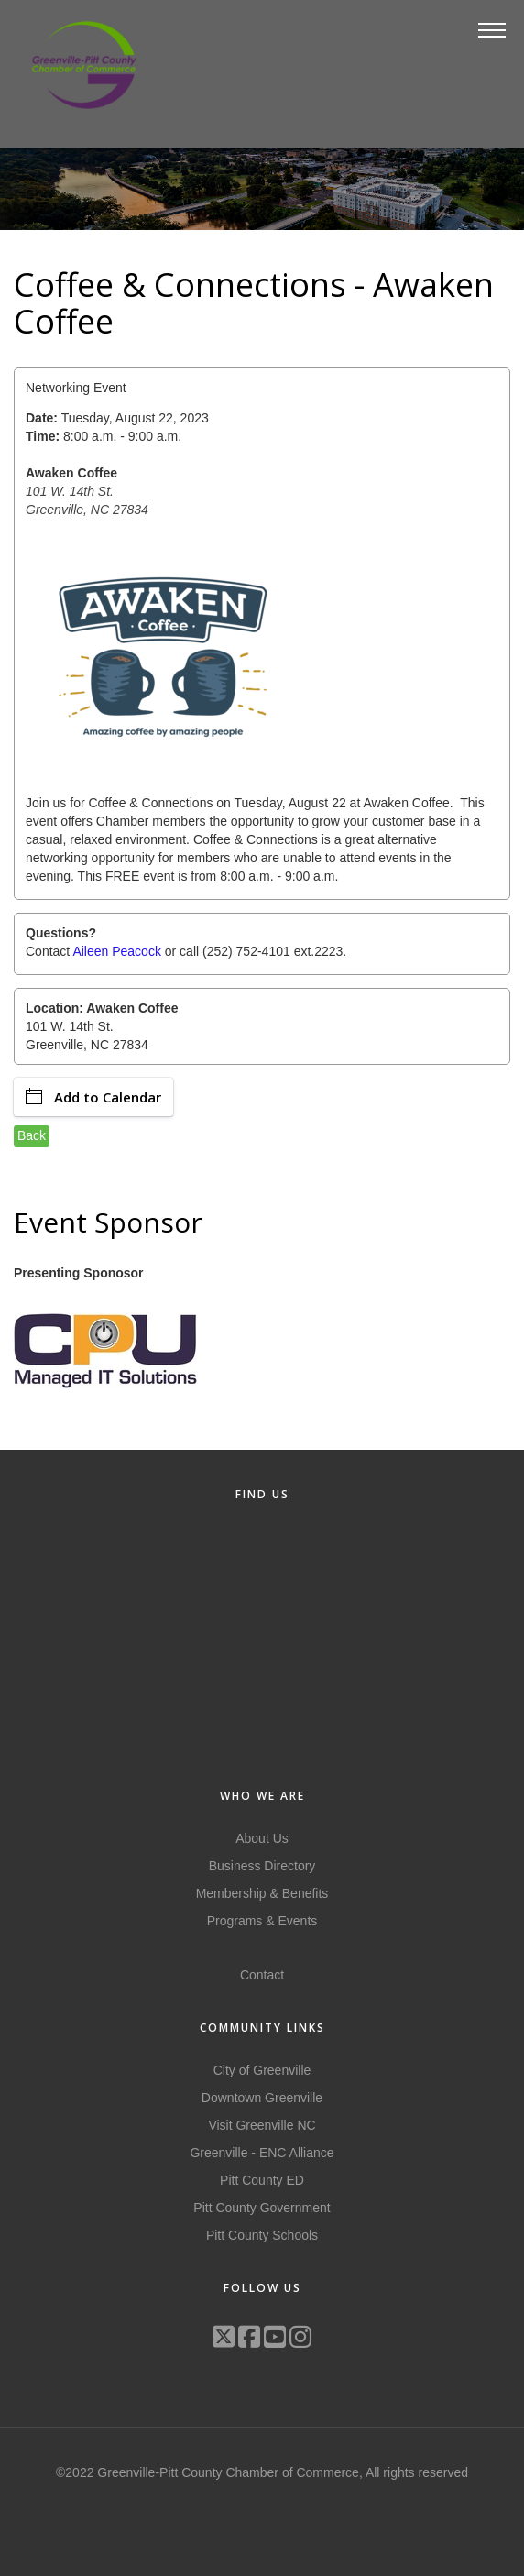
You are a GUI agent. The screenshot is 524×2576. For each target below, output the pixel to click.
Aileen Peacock (116, 951)
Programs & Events (262, 1920)
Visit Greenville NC (261, 2125)
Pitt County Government (261, 2207)
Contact (262, 1975)
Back (31, 1135)
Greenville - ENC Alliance (261, 2152)
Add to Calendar (93, 1097)
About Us (262, 1838)
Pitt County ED (262, 2180)
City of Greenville (262, 2070)
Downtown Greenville (262, 2097)
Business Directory (262, 1865)
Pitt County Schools (262, 2235)
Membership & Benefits (262, 1893)
